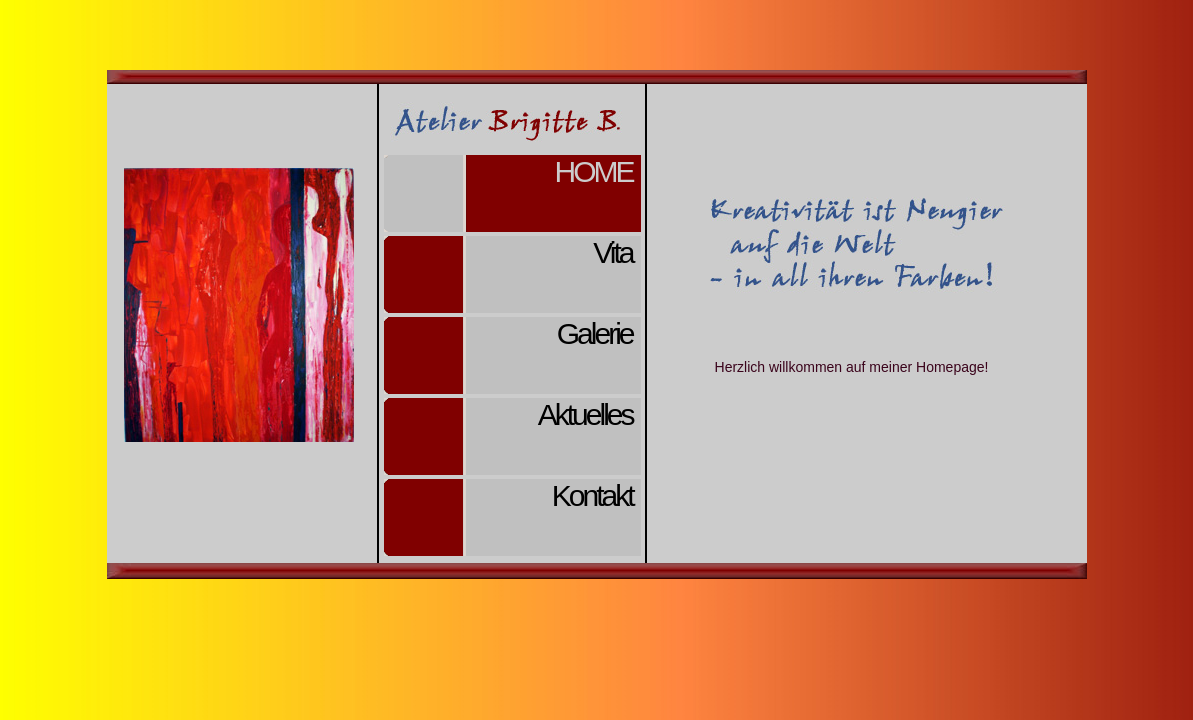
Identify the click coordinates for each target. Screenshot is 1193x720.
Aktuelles (585, 414)
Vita (612, 252)
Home (594, 171)
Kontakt (592, 495)
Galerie (595, 333)
